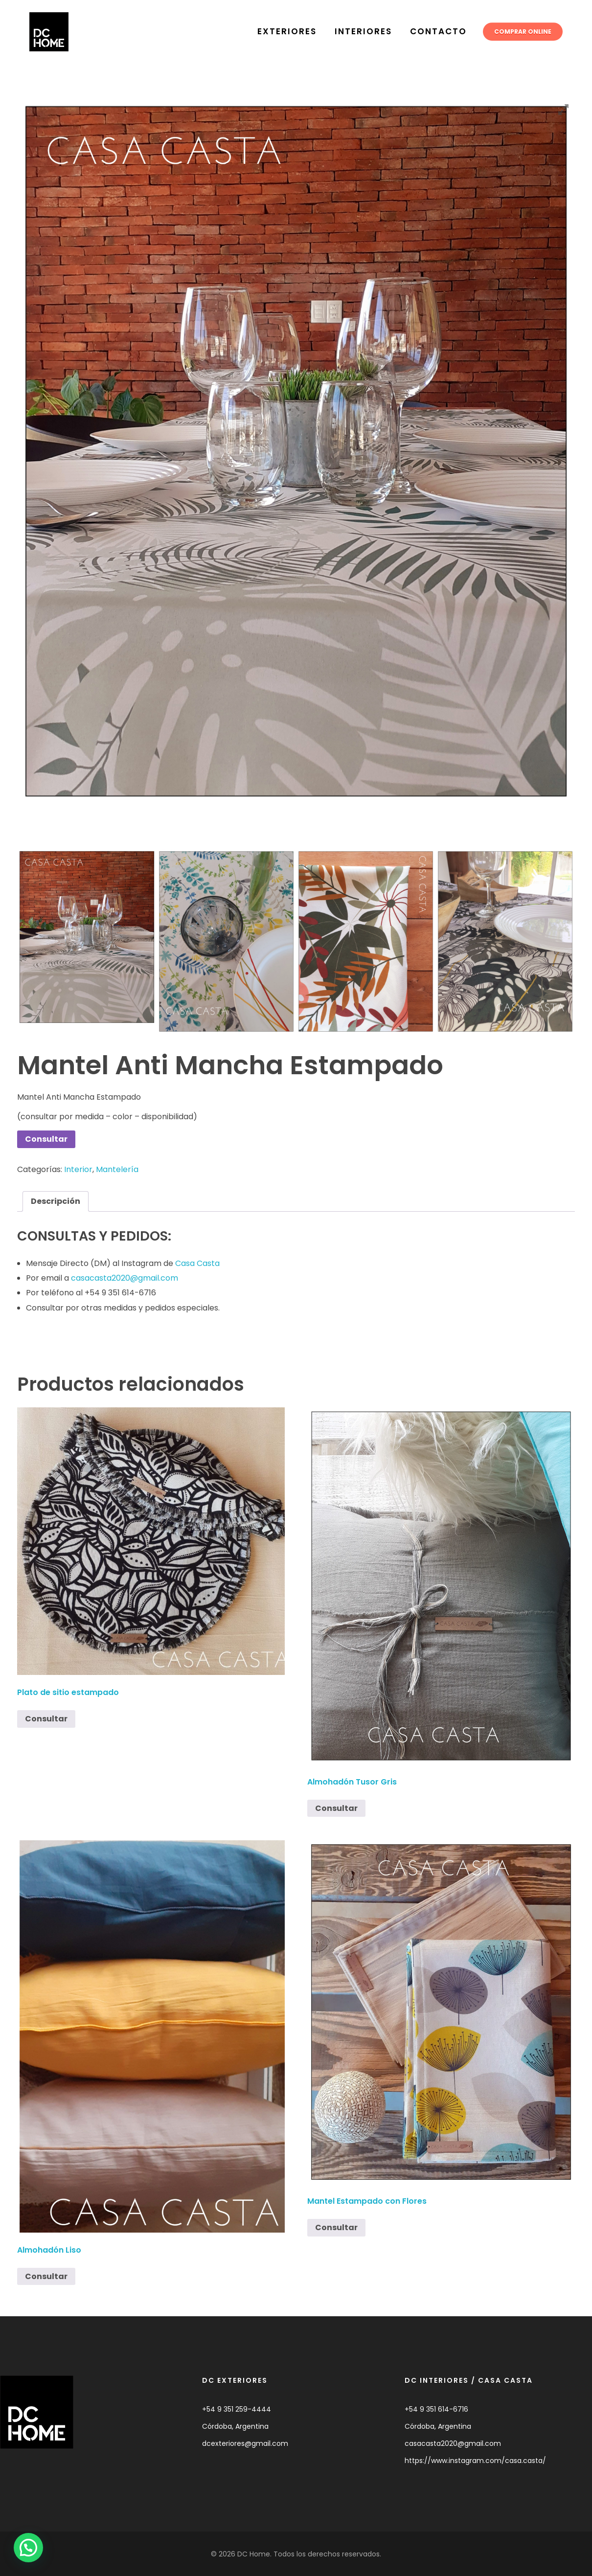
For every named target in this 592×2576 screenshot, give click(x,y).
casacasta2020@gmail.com (124, 1278)
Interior (78, 1169)
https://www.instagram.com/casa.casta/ (475, 2460)
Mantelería (117, 1169)
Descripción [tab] (55, 1201)
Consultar (46, 1139)
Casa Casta (197, 1263)
